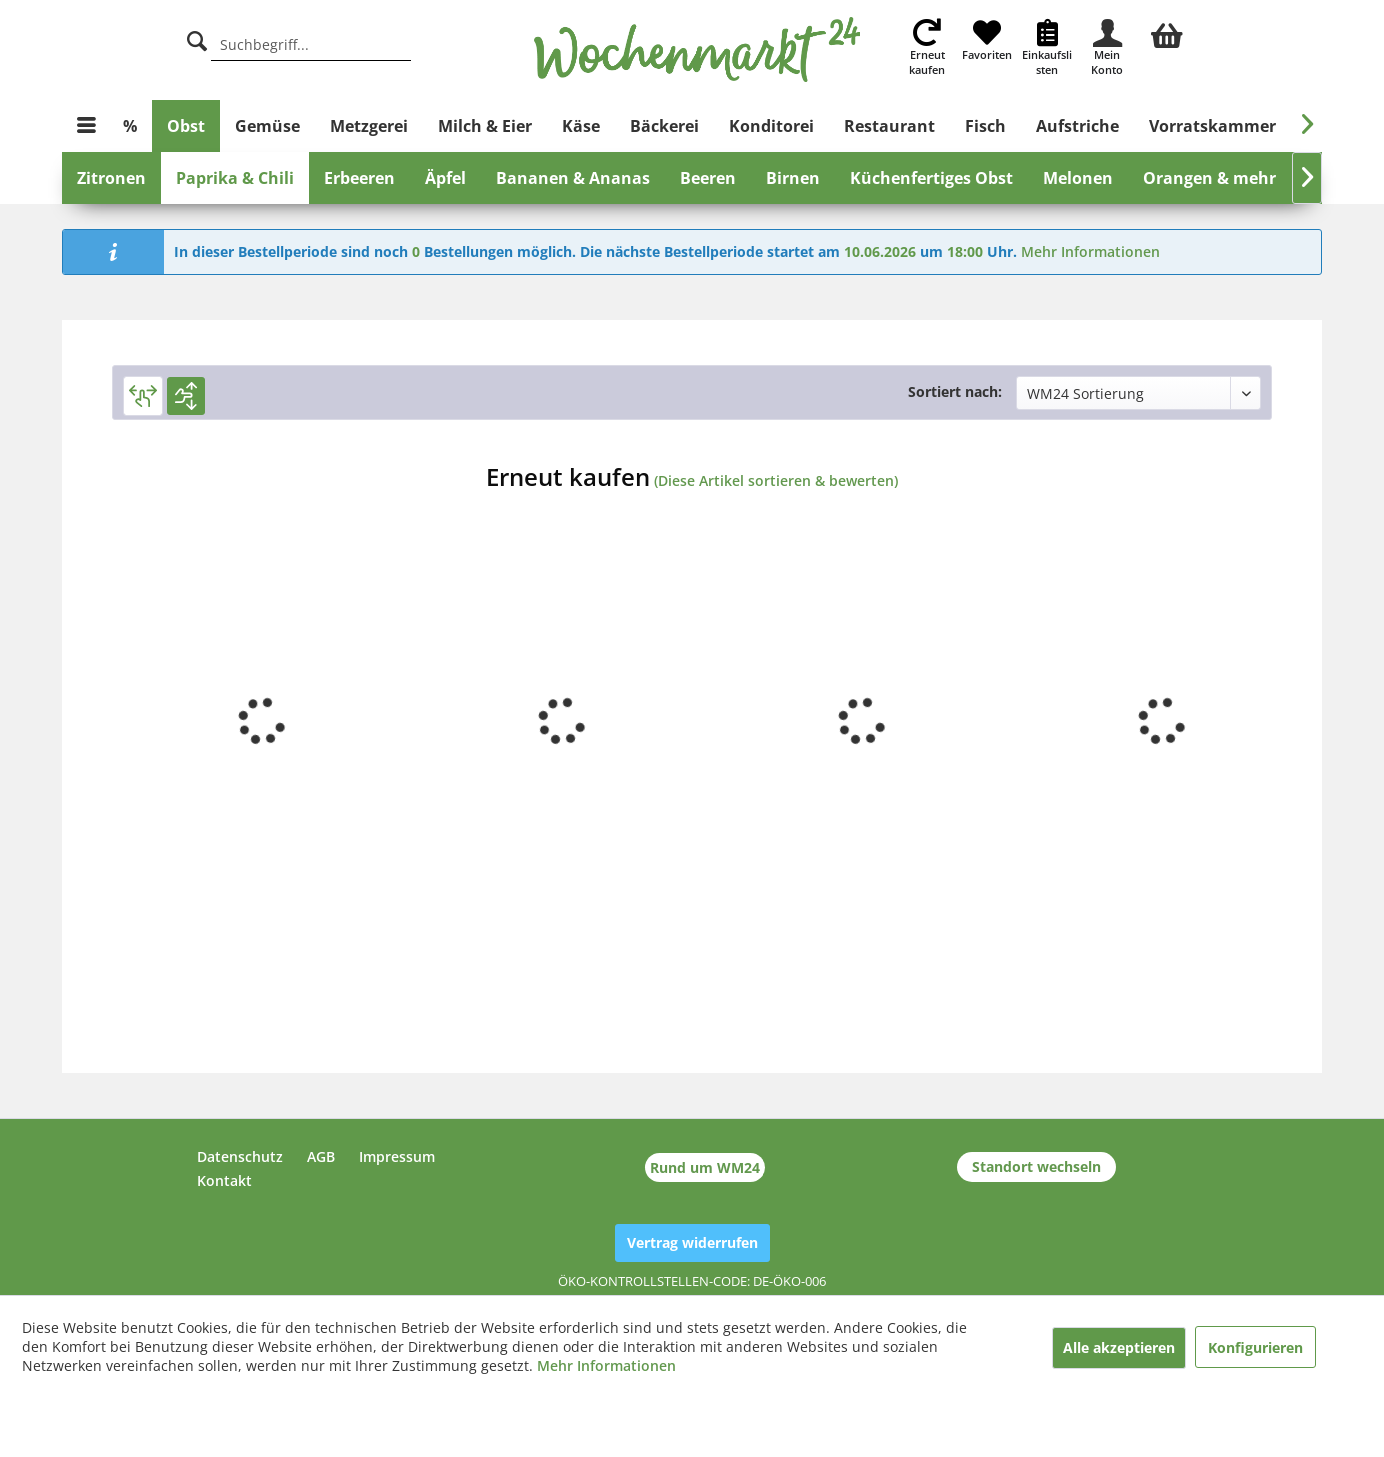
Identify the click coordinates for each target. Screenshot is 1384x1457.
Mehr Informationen (1090, 251)
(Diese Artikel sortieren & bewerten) (776, 480)
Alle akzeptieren (1119, 1347)
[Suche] (197, 38)
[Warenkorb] (1167, 33)
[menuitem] (1167, 33)
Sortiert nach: (955, 391)
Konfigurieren (1255, 1347)
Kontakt (224, 1180)
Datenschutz (240, 1156)
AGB (321, 1156)
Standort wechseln (1036, 1166)
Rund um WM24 (705, 1167)
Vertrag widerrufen (692, 1242)
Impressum (397, 1156)
